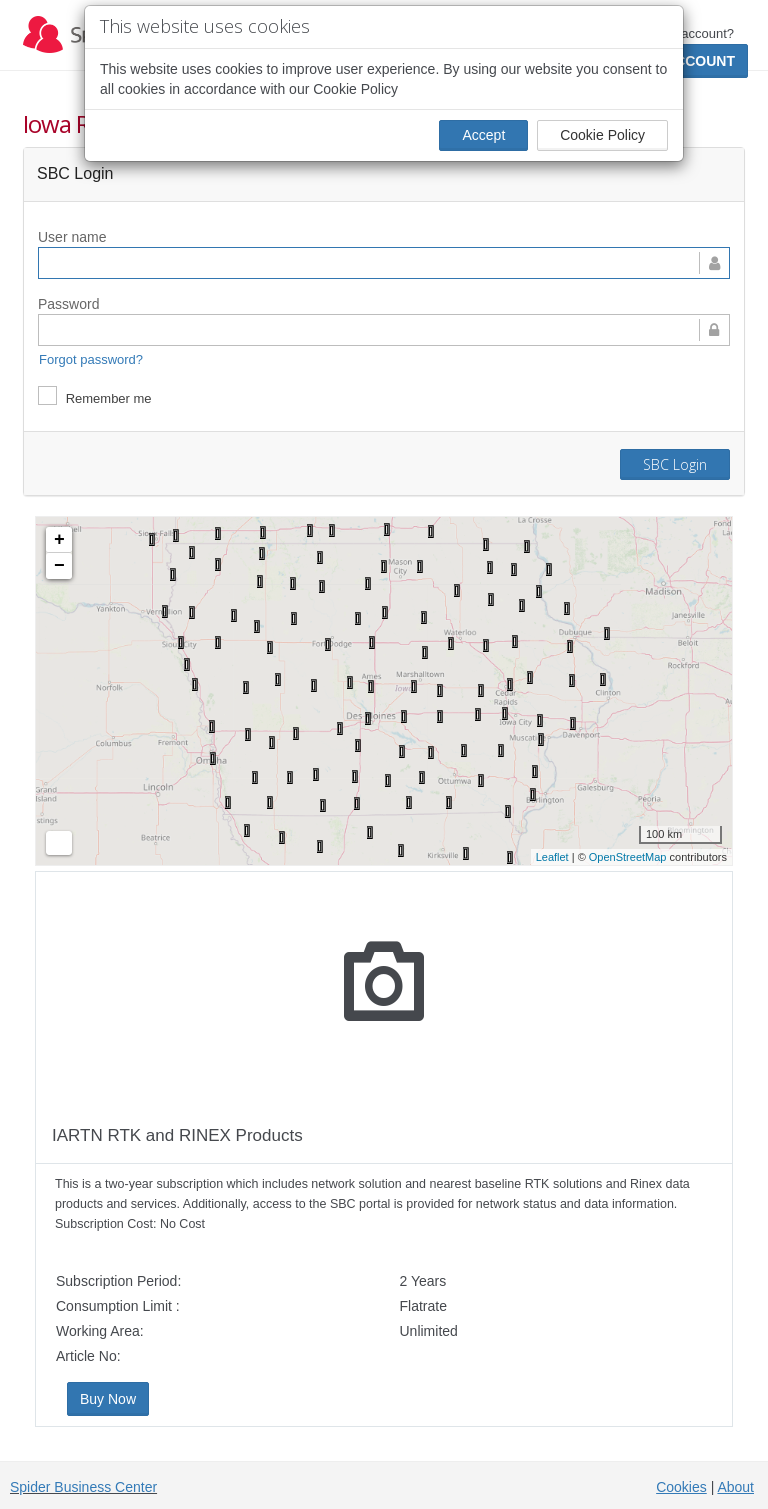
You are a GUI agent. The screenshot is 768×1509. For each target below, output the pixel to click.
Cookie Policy (602, 135)
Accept (483, 135)
